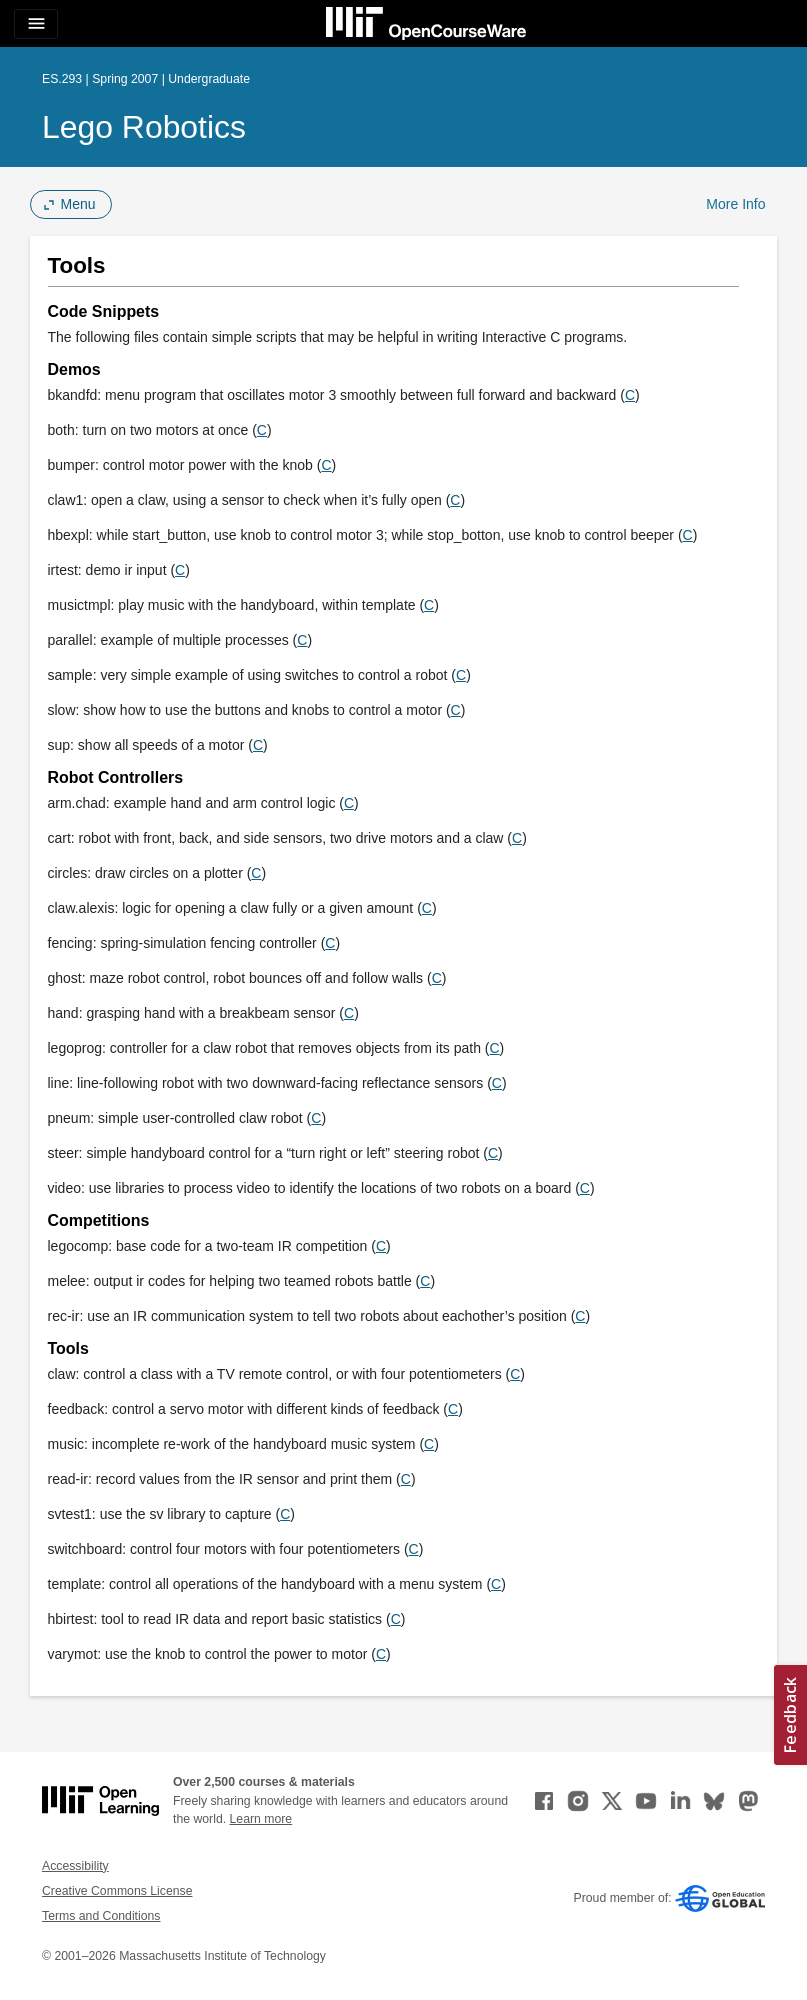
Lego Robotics (144, 127)
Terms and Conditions (101, 1916)
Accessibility (75, 1866)
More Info (735, 204)
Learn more (261, 1819)
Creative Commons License (117, 1891)
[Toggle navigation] (36, 24)
